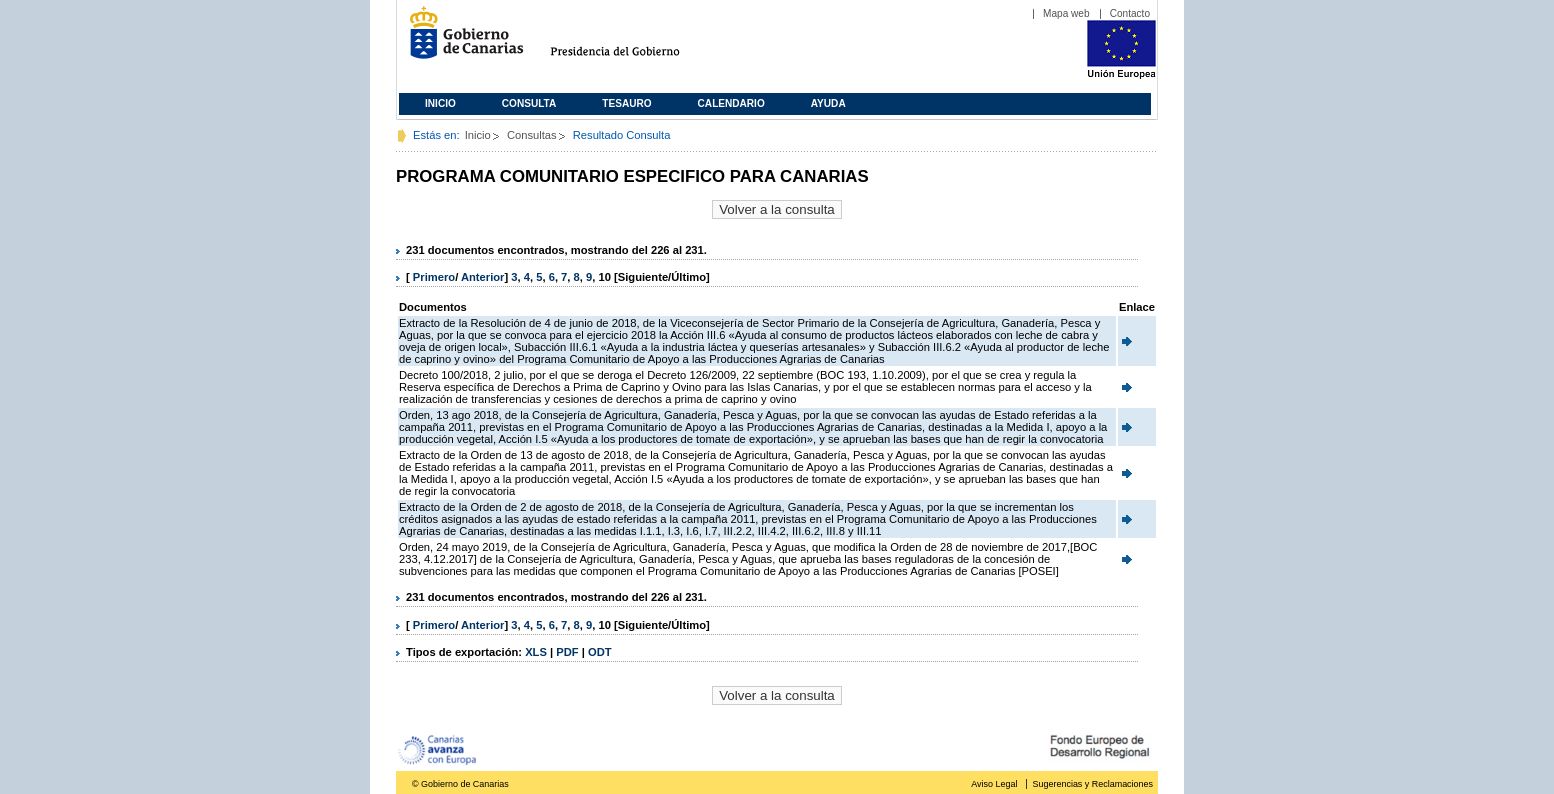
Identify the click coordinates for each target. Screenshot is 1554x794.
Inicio (440, 103)
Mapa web (1066, 13)
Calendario (731, 103)
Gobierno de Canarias (460, 40)
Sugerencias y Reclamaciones (1093, 784)
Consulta (529, 103)
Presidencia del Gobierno (633, 40)
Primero (434, 277)
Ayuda (828, 103)
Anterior (483, 277)
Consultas (532, 135)
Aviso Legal (994, 784)
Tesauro (626, 103)
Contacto (1130, 13)
